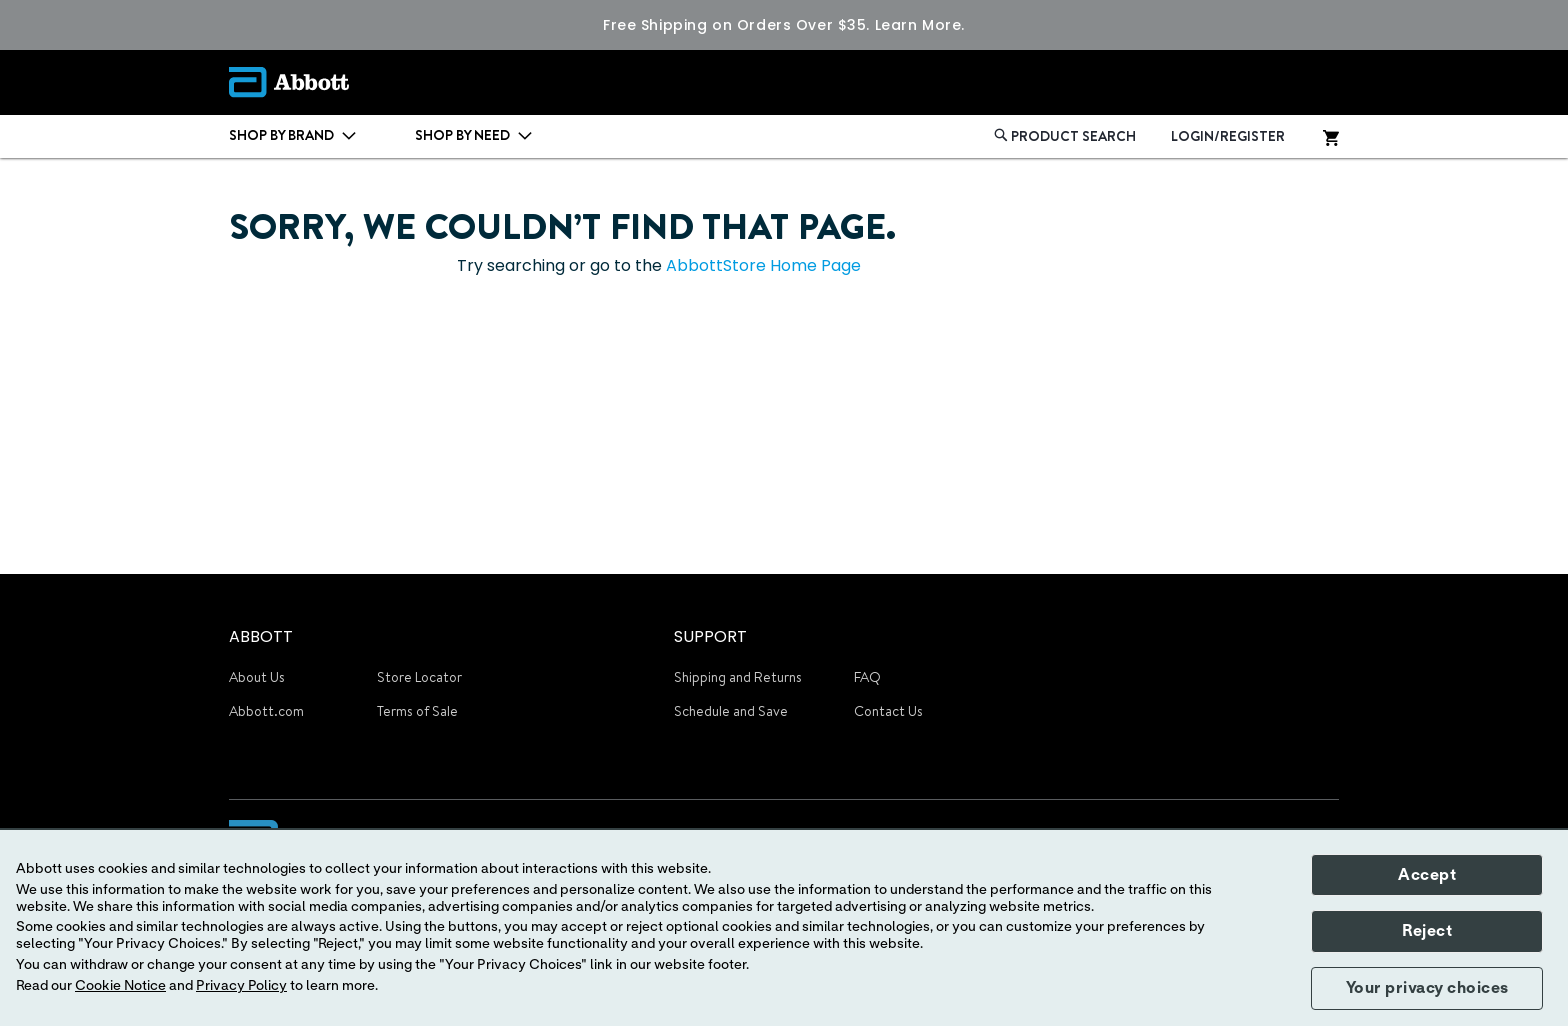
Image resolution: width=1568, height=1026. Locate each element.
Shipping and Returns (738, 677)
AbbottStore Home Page (763, 265)
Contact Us (888, 711)
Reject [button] (1427, 931)
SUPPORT (710, 636)
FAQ (867, 677)
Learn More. (920, 25)
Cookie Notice (120, 986)
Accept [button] (1427, 875)
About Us (257, 677)
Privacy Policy (241, 986)
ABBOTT (261, 636)
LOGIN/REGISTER (1228, 136)
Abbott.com (266, 711)
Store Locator (419, 677)
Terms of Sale (417, 711)
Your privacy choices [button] (1427, 988)
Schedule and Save (731, 711)
